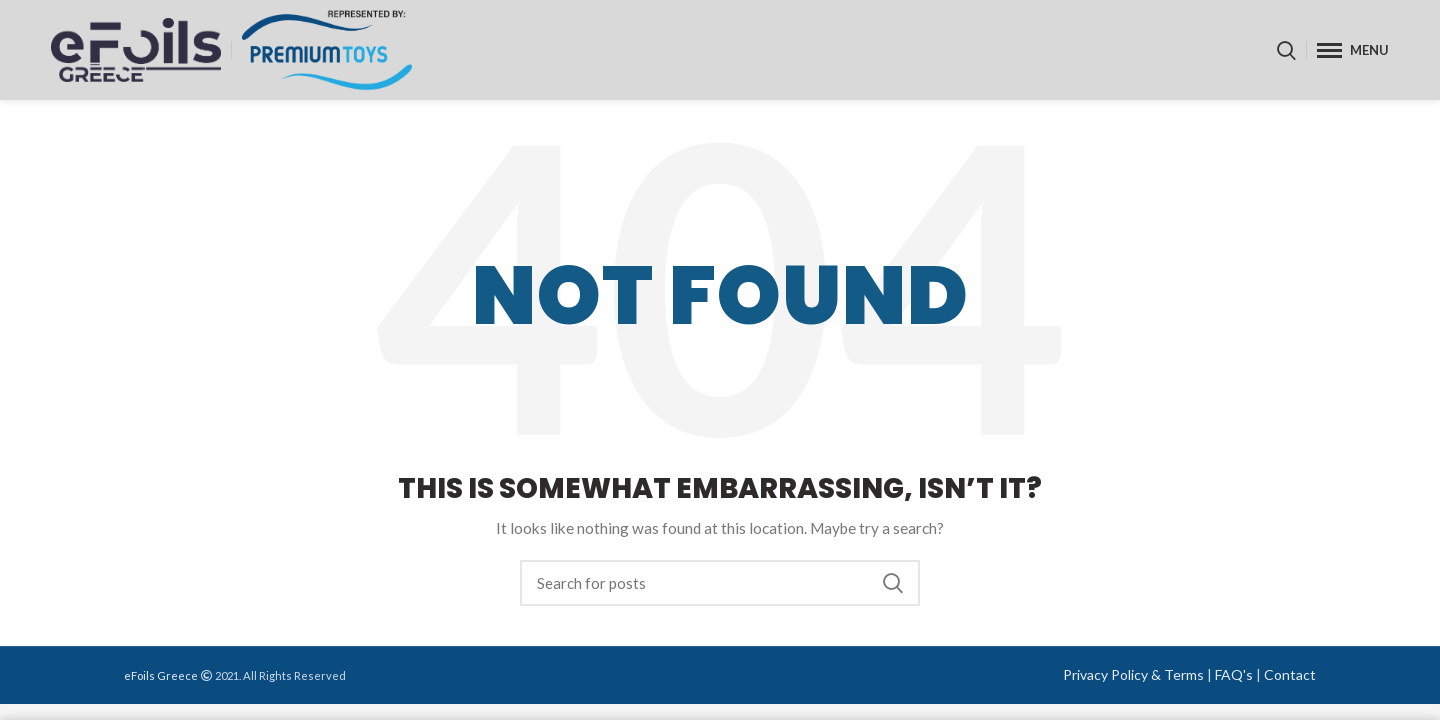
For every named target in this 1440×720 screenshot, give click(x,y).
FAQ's (1234, 674)
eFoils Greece (161, 675)
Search (893, 583)
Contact (1290, 674)
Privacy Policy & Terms (1133, 674)
